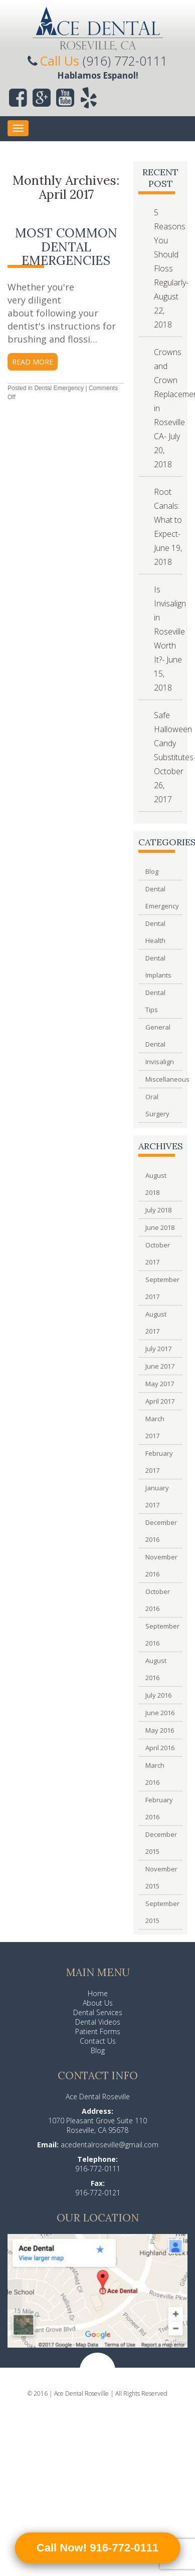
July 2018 (158, 1209)
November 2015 (160, 1877)
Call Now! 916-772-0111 (97, 2547)
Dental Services (97, 2012)
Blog (151, 871)
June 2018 (159, 1227)
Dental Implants (158, 966)
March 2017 (154, 1427)
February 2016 (159, 1808)
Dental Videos (97, 2022)
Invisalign (159, 1061)
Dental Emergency (59, 388)
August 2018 (155, 1184)
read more (32, 362)
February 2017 (159, 1462)
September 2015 (160, 1912)
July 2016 (158, 1695)
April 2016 (159, 1747)
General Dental (157, 1036)
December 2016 (160, 1531)
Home (98, 1993)
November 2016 (160, 1565)
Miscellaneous (160, 1079)
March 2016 (154, 1774)
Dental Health (155, 932)
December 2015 (160, 1843)
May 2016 (159, 1730)
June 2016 (159, 1712)
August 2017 (155, 1323)
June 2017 (159, 1366)
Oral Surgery (157, 1105)
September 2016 (160, 1635)
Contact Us (98, 2041)
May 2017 (159, 1383)
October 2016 (157, 1600)
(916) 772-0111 (125, 60)
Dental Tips (155, 1001)
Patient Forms (97, 2031)
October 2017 (157, 1253)
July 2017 (158, 1348)
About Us (98, 2003)
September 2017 (160, 1288)
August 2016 (155, 1669)
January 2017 (157, 1496)
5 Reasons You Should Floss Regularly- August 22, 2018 (171, 268)
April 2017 (159, 1401)
